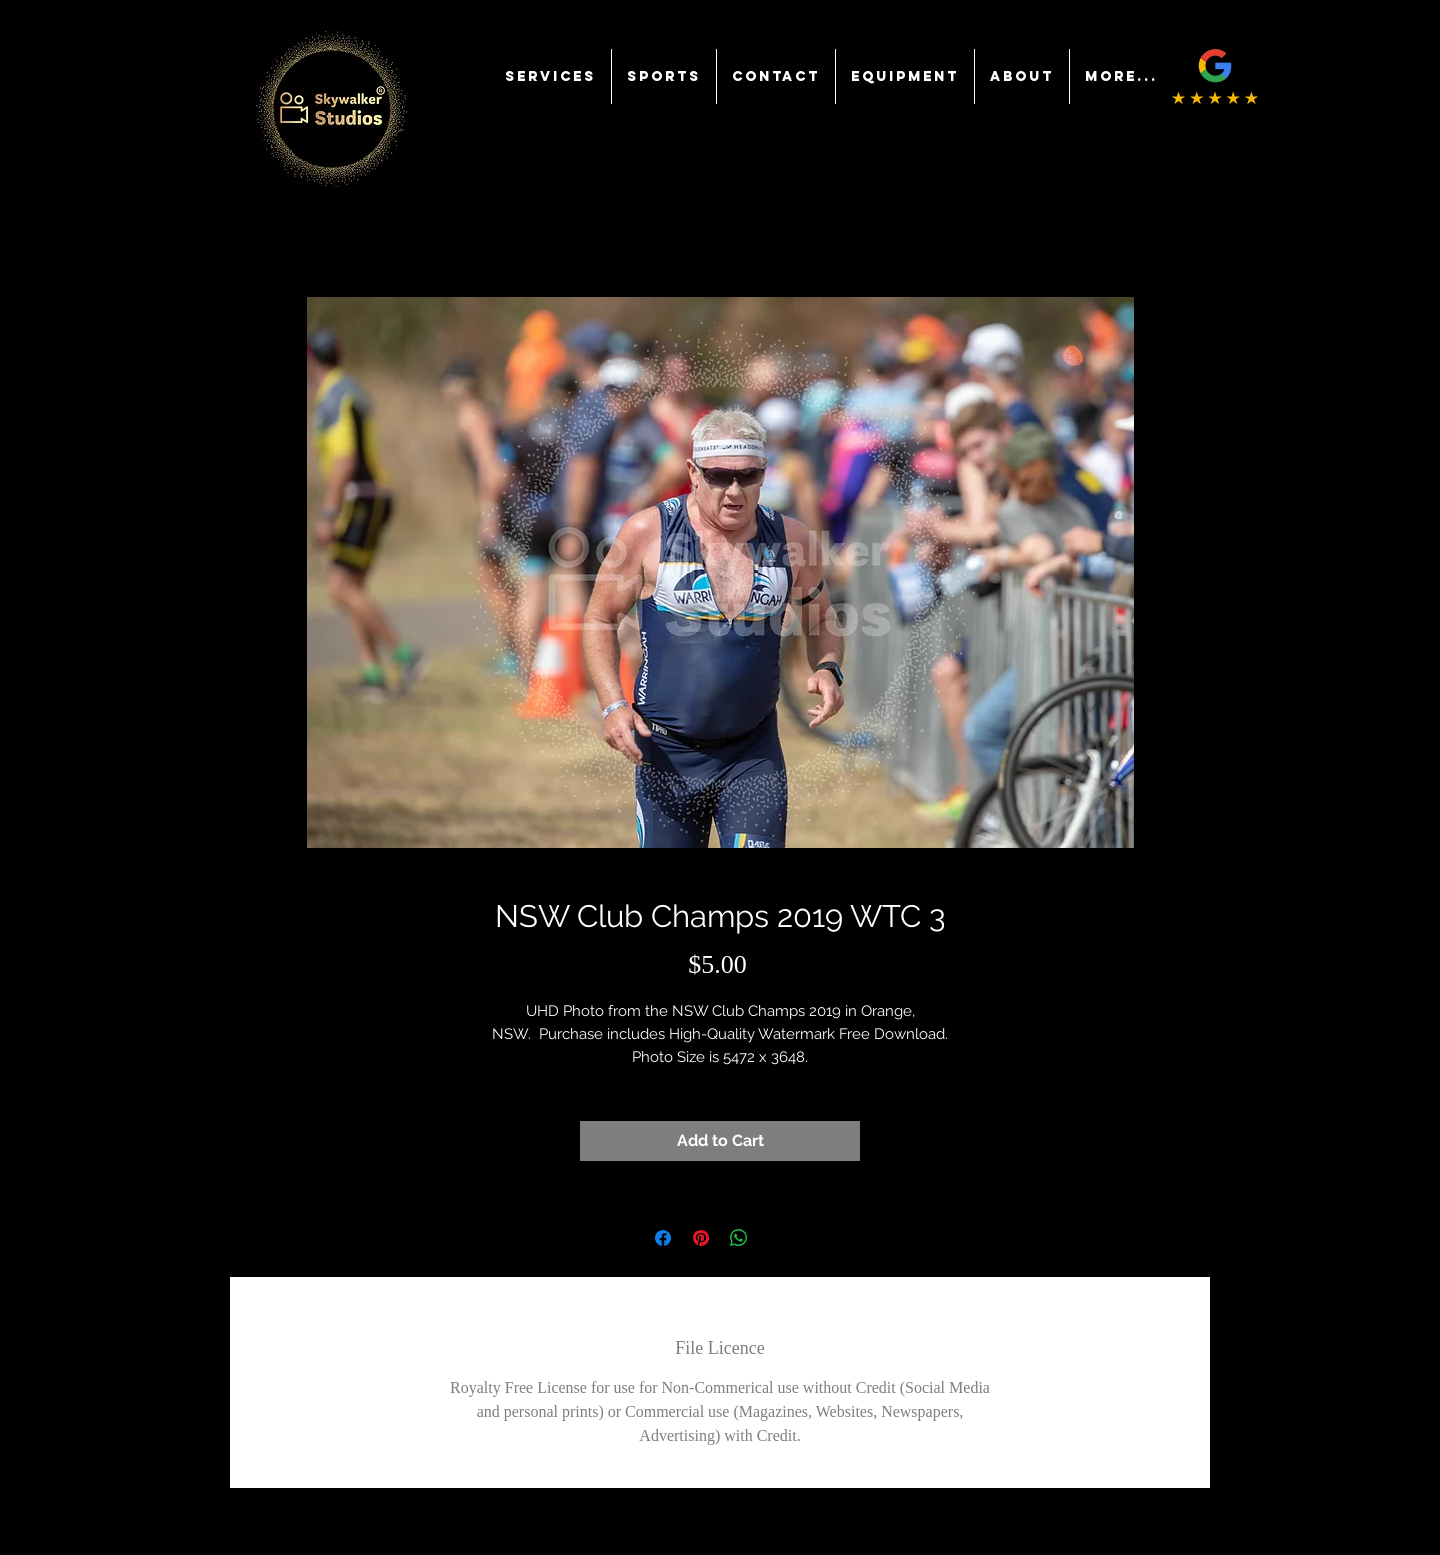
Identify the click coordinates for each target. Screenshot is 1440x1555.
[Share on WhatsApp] (739, 1238)
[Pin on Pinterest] (701, 1238)
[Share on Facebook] (663, 1238)
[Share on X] (777, 1238)
